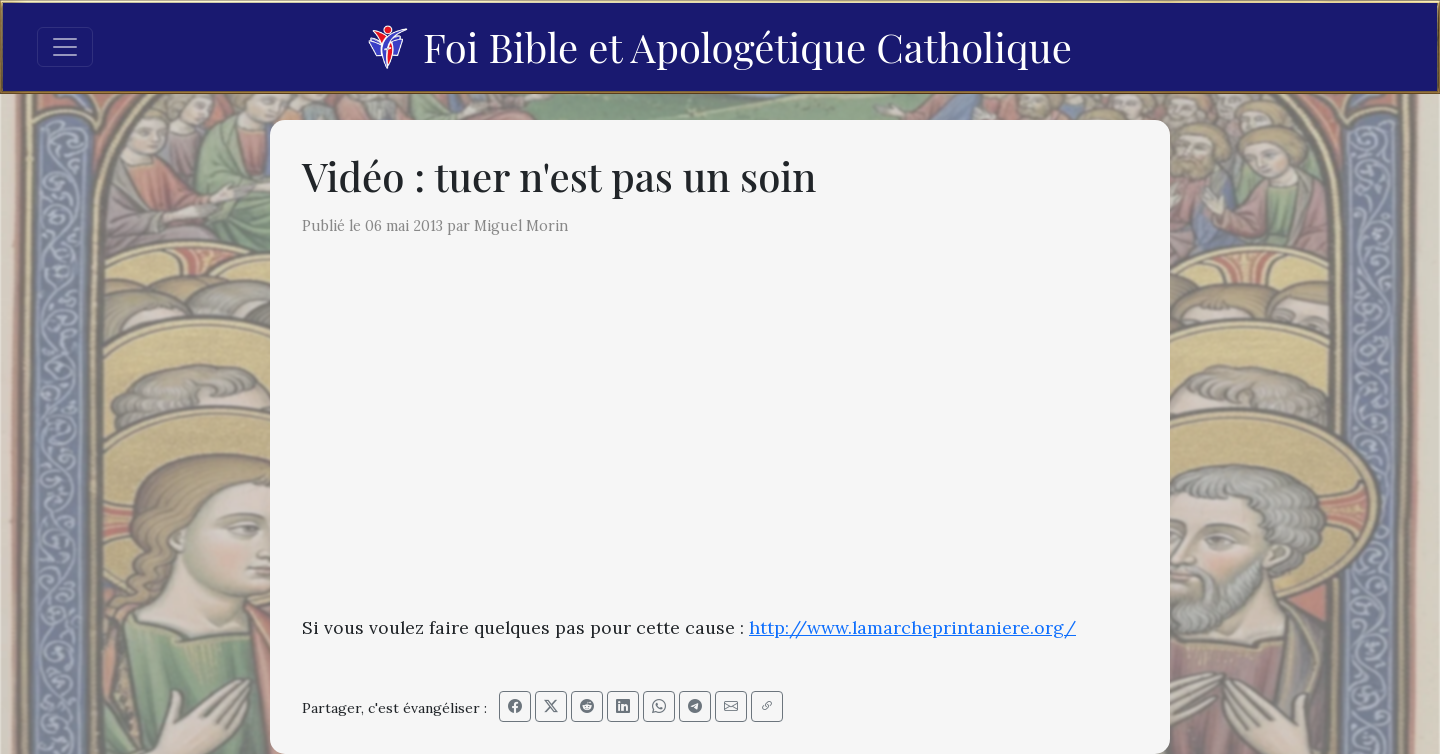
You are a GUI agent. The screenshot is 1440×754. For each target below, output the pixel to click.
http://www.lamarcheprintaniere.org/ (912, 627)
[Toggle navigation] (65, 47)
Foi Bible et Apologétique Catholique (720, 46)
